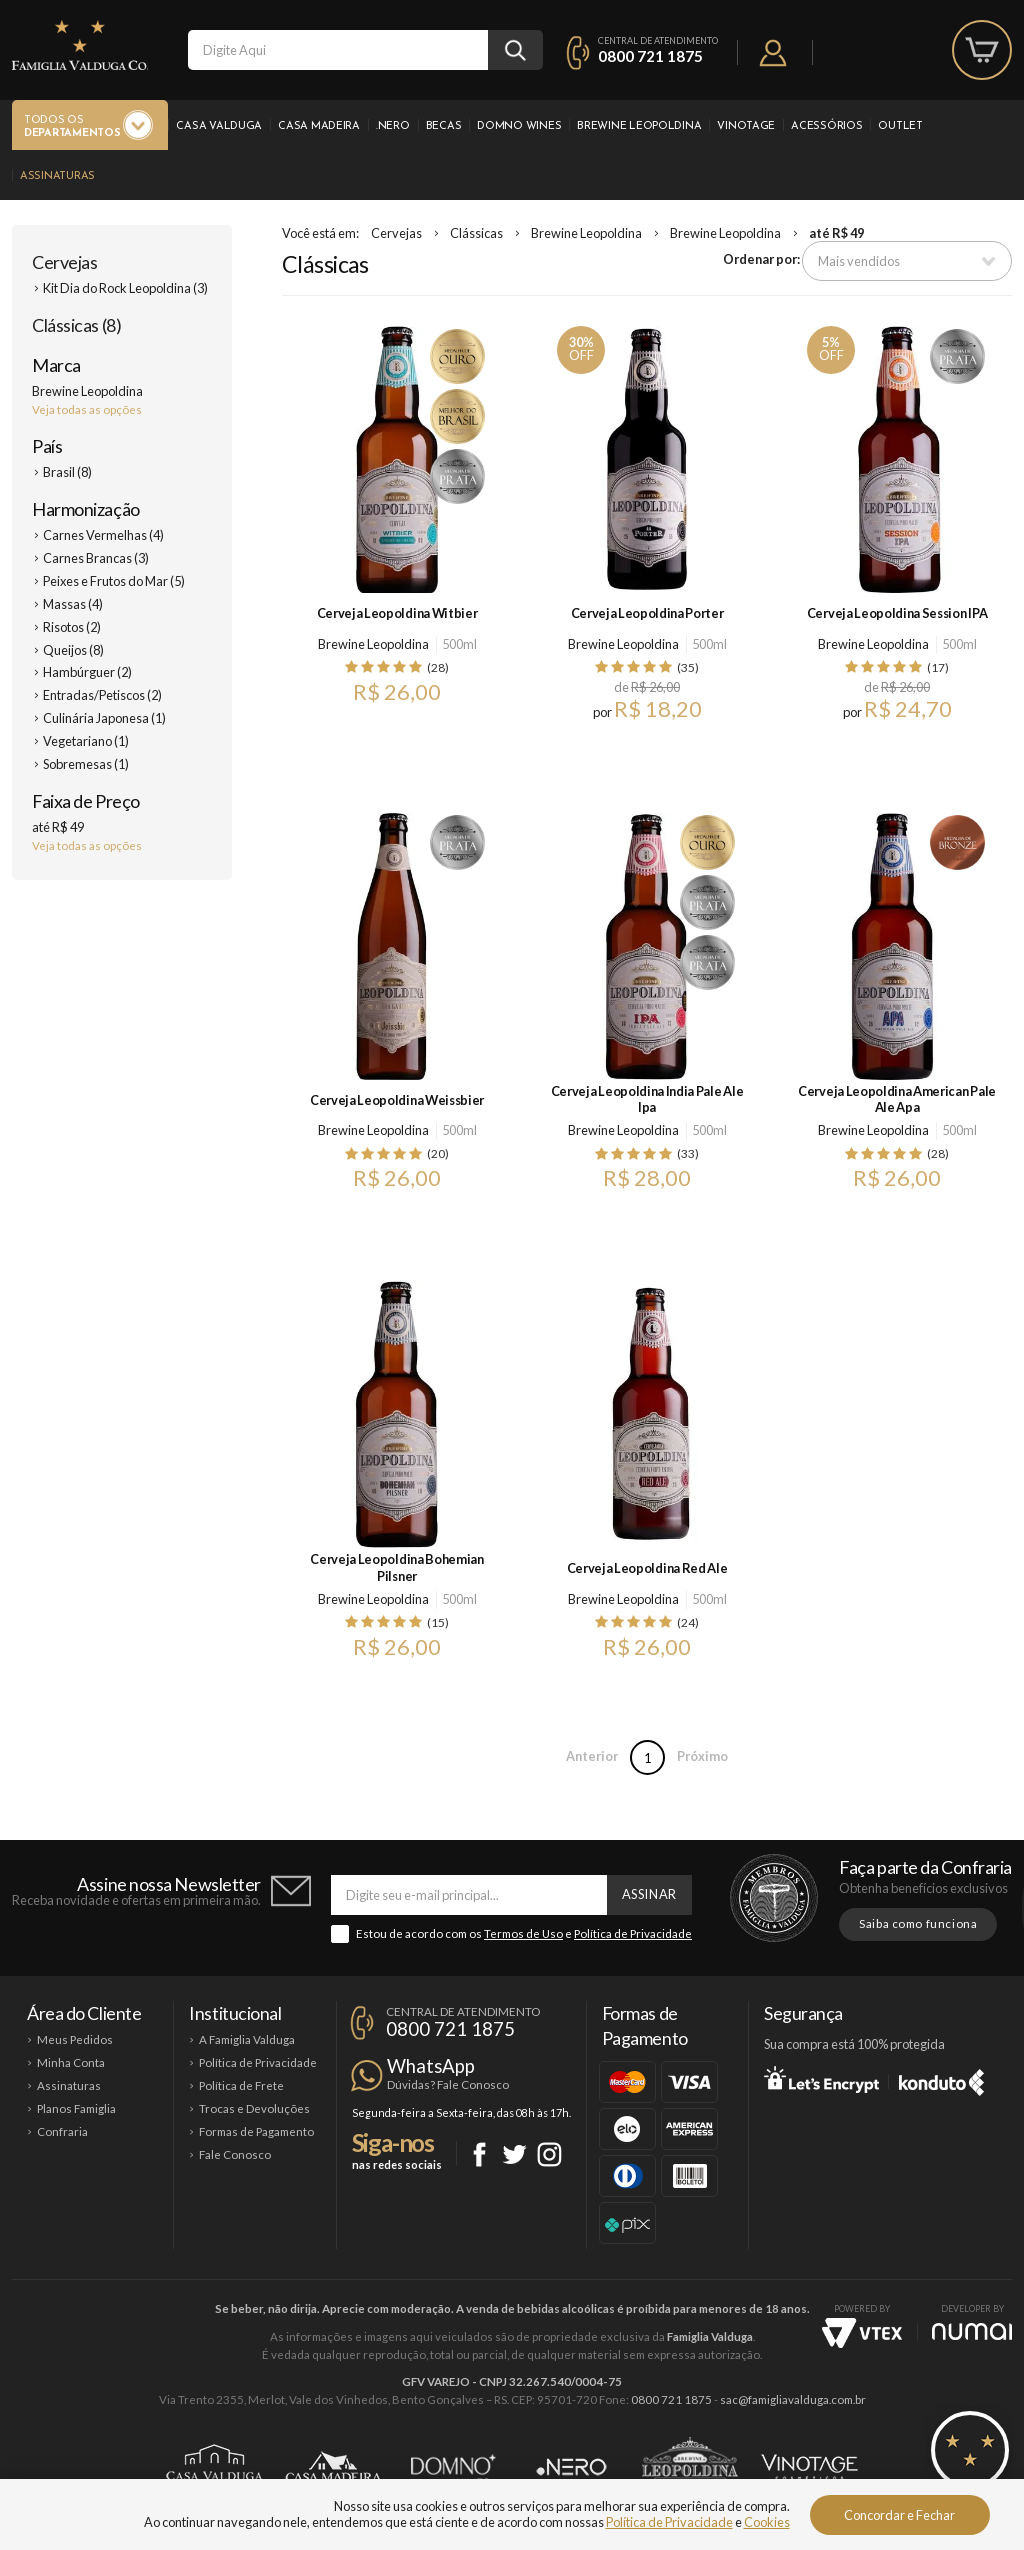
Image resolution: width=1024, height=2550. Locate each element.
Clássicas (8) (76, 325)
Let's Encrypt (821, 2079)
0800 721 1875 (650, 56)
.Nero (393, 126)
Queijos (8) (73, 650)
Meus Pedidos (75, 2039)
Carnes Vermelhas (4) (103, 535)
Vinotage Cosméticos (809, 2467)
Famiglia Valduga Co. (80, 45)
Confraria (62, 2131)
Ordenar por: (761, 259)
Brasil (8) (67, 472)
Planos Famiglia (76, 2108)
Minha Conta (71, 2062)
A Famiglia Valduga (247, 2039)
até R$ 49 (836, 233)
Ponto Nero (571, 2467)
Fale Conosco (235, 2154)
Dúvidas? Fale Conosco (448, 2084)
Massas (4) (73, 604)
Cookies (767, 2522)
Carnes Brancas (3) (96, 558)
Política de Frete (241, 2085)
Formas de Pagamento (256, 2131)
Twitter (514, 2154)
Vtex (862, 2333)
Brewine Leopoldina (639, 126)
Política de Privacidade (633, 1933)
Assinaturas (57, 176)
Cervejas (64, 262)
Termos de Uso (523, 1933)
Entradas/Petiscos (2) (102, 695)
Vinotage (746, 126)
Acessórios (826, 126)
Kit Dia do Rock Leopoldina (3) (125, 288)
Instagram (549, 2154)
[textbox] (338, 50)
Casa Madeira (319, 126)
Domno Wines (519, 126)
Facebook (479, 2154)
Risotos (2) (72, 627)
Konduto (941, 2079)
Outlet (900, 126)
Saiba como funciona (918, 1923)
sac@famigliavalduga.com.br (793, 2399)
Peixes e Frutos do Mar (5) (114, 581)
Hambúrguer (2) (87, 672)
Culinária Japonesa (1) (104, 718)
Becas (444, 126)
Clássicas (476, 233)
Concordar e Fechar (899, 2515)
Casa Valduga (219, 126)
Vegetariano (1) (86, 741)
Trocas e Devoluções (254, 2108)
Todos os (72, 127)
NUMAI (972, 2331)
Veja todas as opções (87, 409)
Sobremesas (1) (86, 764)
